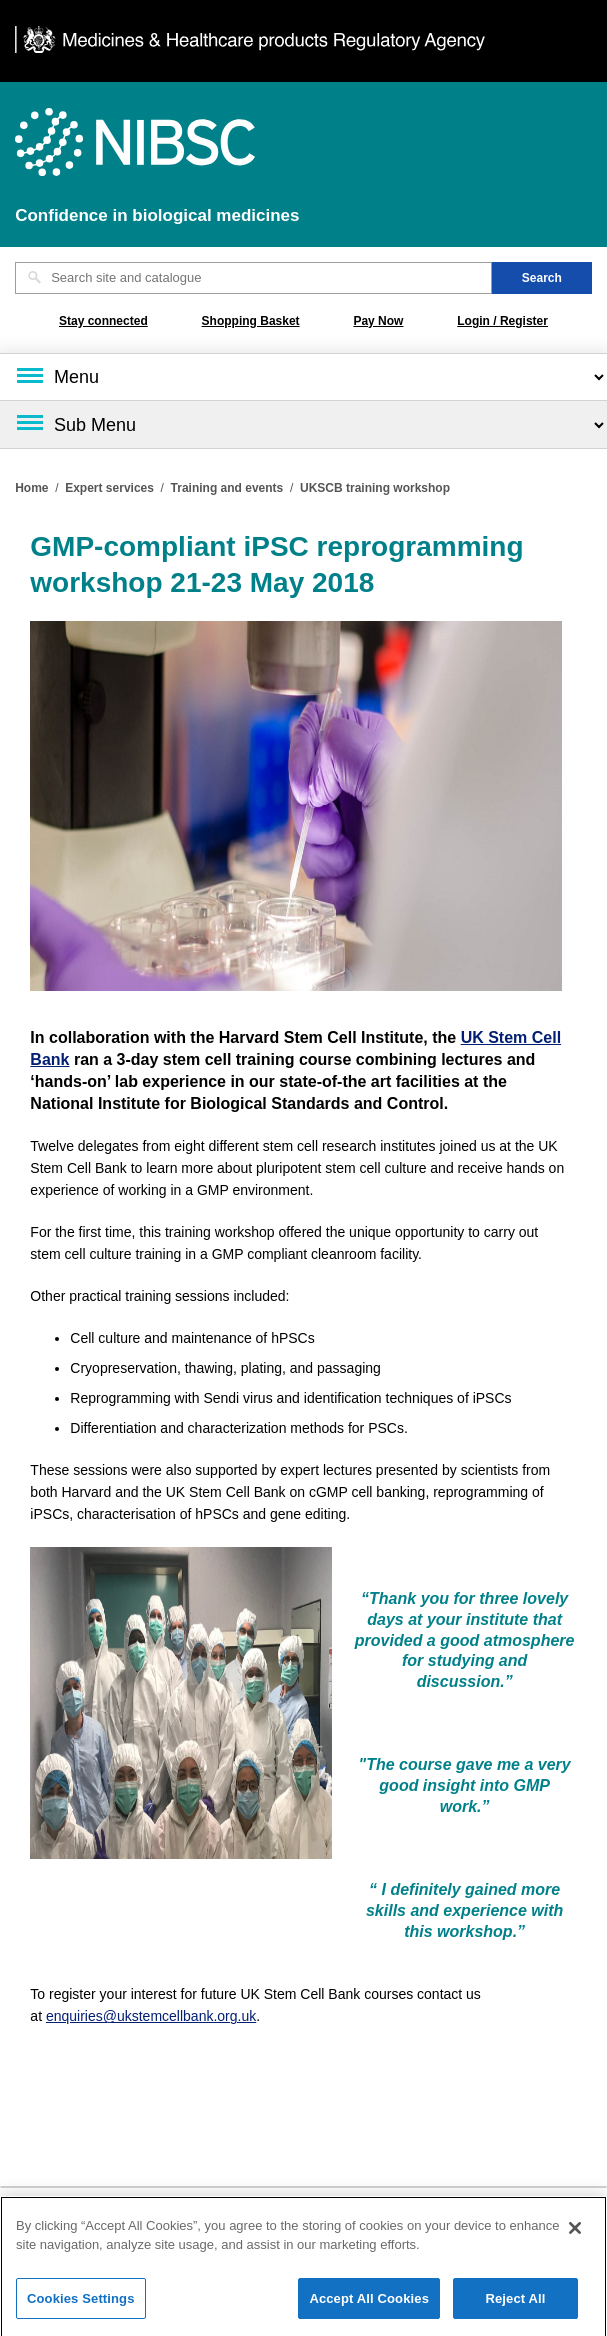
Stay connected (103, 321)
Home (31, 488)
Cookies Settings (81, 2303)
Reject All (515, 2303)
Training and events (227, 488)
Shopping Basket (251, 321)
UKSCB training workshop (375, 488)
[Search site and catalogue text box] (253, 278)
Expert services (109, 488)
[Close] (575, 2233)
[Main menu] (303, 377)
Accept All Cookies (369, 2303)
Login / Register (502, 321)
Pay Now (378, 321)
